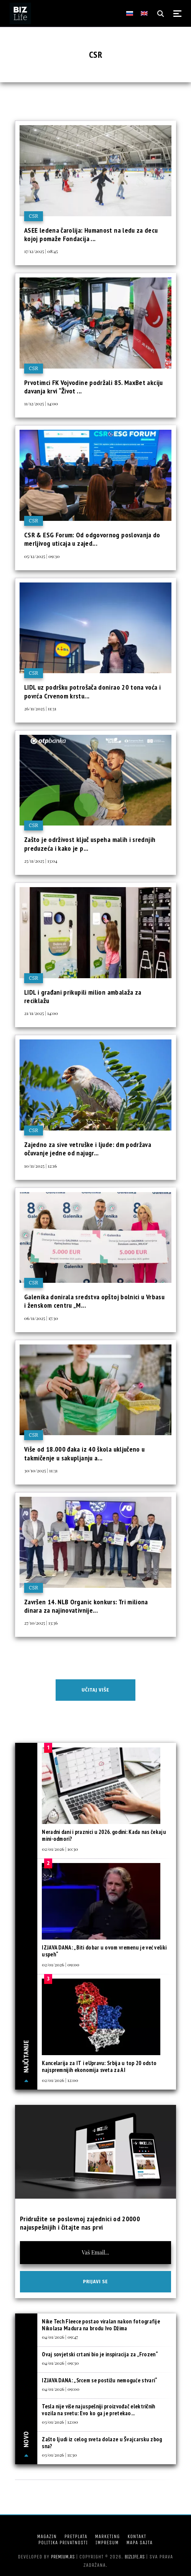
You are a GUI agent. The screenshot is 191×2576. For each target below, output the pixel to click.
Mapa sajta (140, 2542)
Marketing (107, 2536)
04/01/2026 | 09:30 (60, 2363)
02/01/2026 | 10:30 (60, 1849)
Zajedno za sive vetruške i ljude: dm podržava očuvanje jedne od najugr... (87, 1148)
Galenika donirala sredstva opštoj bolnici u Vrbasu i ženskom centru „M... (94, 1301)
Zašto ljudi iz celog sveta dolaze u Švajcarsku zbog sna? (102, 2443)
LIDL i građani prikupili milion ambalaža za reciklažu (82, 996)
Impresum (107, 2542)
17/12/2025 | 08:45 (41, 251)
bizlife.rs (135, 2557)
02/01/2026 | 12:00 (60, 2080)
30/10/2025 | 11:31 (41, 1470)
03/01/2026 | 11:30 (59, 2455)
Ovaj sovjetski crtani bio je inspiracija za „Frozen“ (100, 2354)
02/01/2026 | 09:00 (60, 1964)
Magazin (47, 2536)
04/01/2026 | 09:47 (60, 2337)
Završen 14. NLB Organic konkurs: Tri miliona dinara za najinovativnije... (86, 1606)
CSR (33, 216)
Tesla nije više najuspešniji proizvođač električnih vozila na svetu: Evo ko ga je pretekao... (98, 2410)
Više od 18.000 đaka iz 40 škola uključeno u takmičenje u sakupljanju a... (84, 1453)
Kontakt (136, 2536)
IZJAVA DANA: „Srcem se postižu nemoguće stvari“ (99, 2380)
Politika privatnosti (63, 2542)
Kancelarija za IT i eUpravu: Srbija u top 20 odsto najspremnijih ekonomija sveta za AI (99, 2066)
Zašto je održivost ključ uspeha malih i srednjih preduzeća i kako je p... (89, 843)
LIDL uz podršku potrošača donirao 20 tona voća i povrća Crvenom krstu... (92, 691)
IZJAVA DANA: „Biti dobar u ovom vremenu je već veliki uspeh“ (104, 1951)
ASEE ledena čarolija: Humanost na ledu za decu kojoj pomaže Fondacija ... (91, 234)
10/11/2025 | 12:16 (40, 1166)
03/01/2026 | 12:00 (60, 2422)
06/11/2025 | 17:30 (41, 1318)
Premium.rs (63, 2557)
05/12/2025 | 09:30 (41, 556)
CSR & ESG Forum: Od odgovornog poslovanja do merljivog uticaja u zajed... (92, 539)
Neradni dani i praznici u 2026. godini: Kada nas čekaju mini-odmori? (104, 1835)
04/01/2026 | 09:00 (60, 2389)
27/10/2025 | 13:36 (41, 1623)
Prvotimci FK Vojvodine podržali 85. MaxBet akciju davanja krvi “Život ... (93, 386)
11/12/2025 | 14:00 (41, 403)
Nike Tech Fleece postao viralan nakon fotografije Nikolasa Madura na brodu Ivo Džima (101, 2325)
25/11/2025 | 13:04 (40, 861)
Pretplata (75, 2536)
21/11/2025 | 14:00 (41, 1013)
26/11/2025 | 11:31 (40, 708)
